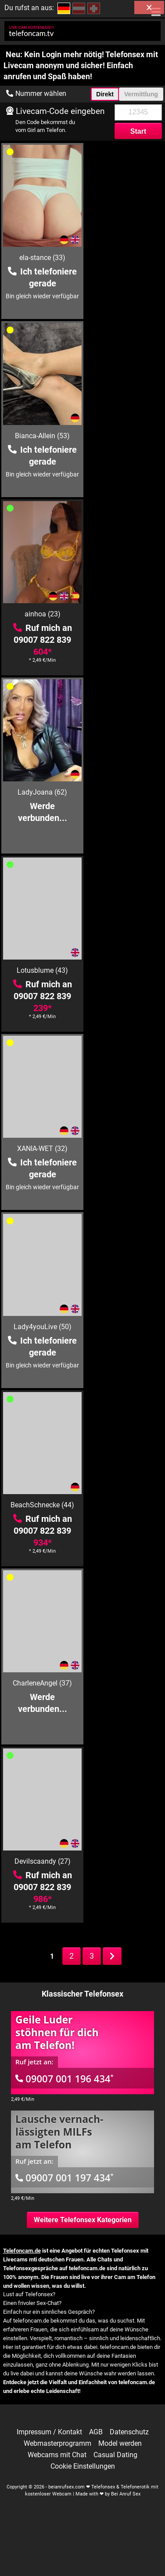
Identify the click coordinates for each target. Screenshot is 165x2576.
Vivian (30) (124, 1505)
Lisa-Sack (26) (124, 1683)
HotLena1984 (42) (41, 1148)
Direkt (105, 94)
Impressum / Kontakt (49, 2432)
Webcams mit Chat (57, 2455)
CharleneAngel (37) (41, 970)
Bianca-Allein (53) (124, 257)
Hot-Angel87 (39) (41, 1505)
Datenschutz (129, 2432)
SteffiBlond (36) (41, 1327)
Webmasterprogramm (57, 2443)
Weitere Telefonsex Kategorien (83, 2220)
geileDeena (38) (41, 1683)
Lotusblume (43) (41, 614)
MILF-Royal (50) (124, 1148)
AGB (96, 2432)
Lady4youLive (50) (41, 792)
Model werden (120, 2443)
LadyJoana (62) (124, 436)
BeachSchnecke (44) (124, 792)
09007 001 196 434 (64, 2078)
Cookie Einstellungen (82, 2466)
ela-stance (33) (41, 257)
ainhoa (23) (41, 436)
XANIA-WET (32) (124, 614)
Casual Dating (115, 2455)
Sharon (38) (124, 1327)
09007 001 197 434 (64, 2177)
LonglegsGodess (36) (124, 1861)
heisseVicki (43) (41, 1861)
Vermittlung (141, 94)
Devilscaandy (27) (125, 970)
